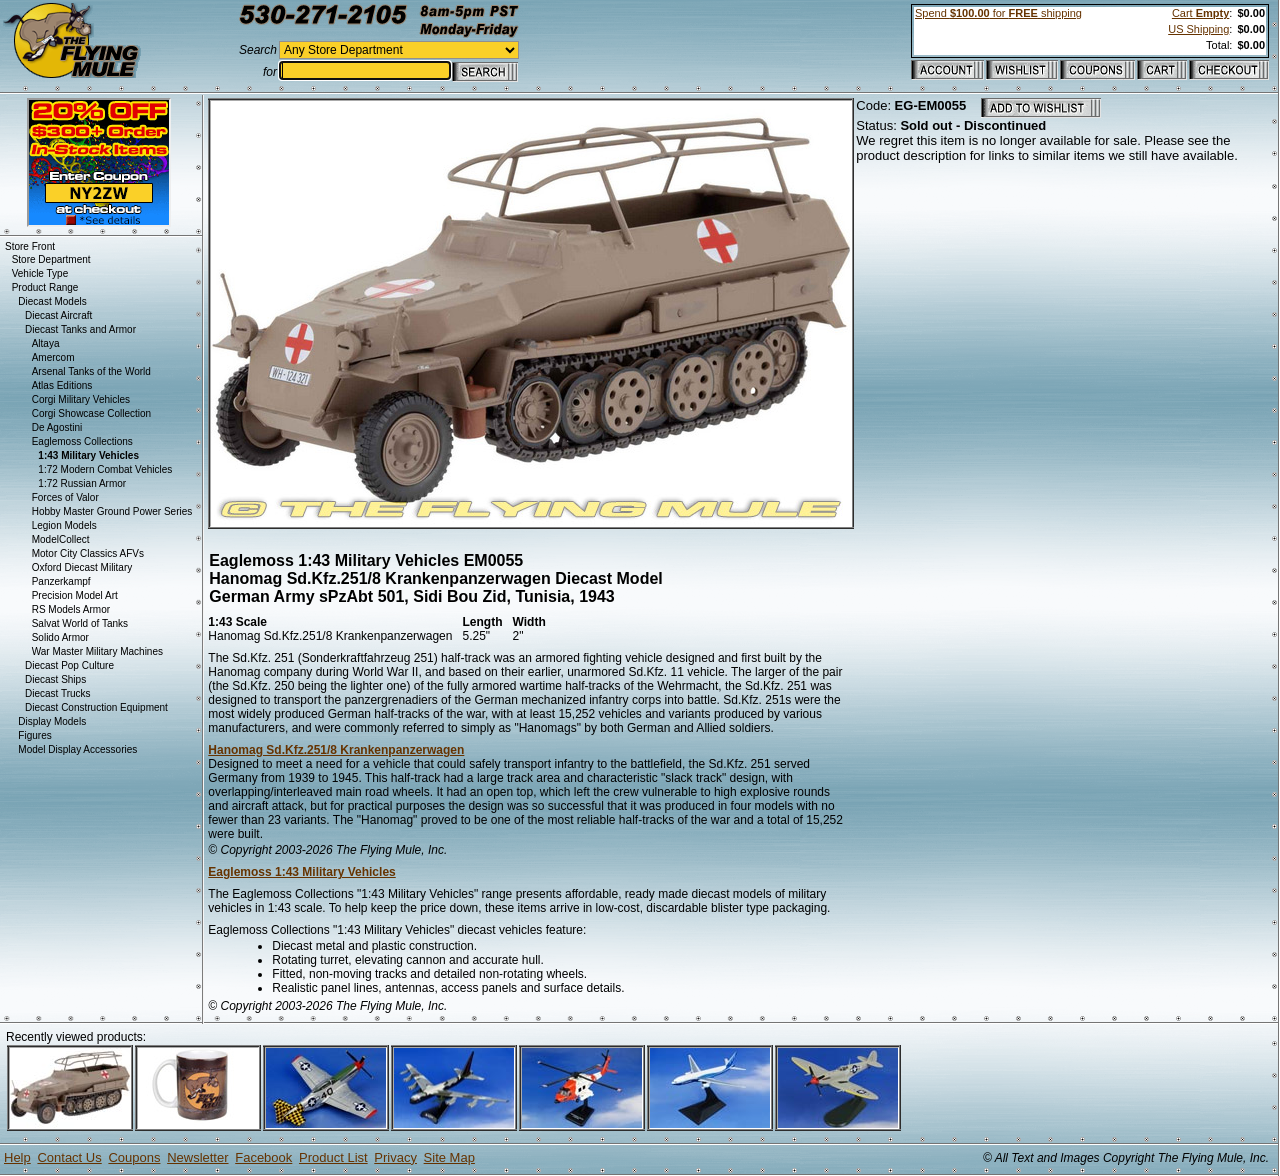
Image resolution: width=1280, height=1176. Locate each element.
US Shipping (1198, 29)
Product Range (45, 287)
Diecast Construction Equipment (96, 707)
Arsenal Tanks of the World (91, 371)
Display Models (52, 721)
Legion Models (64, 525)
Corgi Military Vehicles (81, 399)
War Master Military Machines (97, 651)
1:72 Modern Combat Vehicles (105, 469)
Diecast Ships (55, 679)
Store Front (30, 246)
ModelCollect (61, 539)
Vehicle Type (40, 273)
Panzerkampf (61, 581)
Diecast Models (52, 301)
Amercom (53, 357)
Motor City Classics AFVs (88, 553)
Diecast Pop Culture (69, 665)
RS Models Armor (71, 609)
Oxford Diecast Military (82, 567)
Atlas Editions (62, 385)
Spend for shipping (998, 13)
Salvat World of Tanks (80, 623)
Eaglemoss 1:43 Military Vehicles (301, 872)
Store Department (51, 259)
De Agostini (57, 427)
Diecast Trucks (58, 693)
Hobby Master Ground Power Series (112, 511)
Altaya (46, 343)
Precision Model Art (75, 595)
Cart (1200, 13)
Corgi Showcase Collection (92, 413)
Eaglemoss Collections (82, 441)
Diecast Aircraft (58, 315)
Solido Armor (60, 637)
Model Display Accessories (77, 749)
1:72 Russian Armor (82, 483)
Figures (34, 735)
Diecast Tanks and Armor (80, 329)
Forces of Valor (65, 497)
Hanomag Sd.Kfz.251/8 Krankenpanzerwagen (336, 750)
